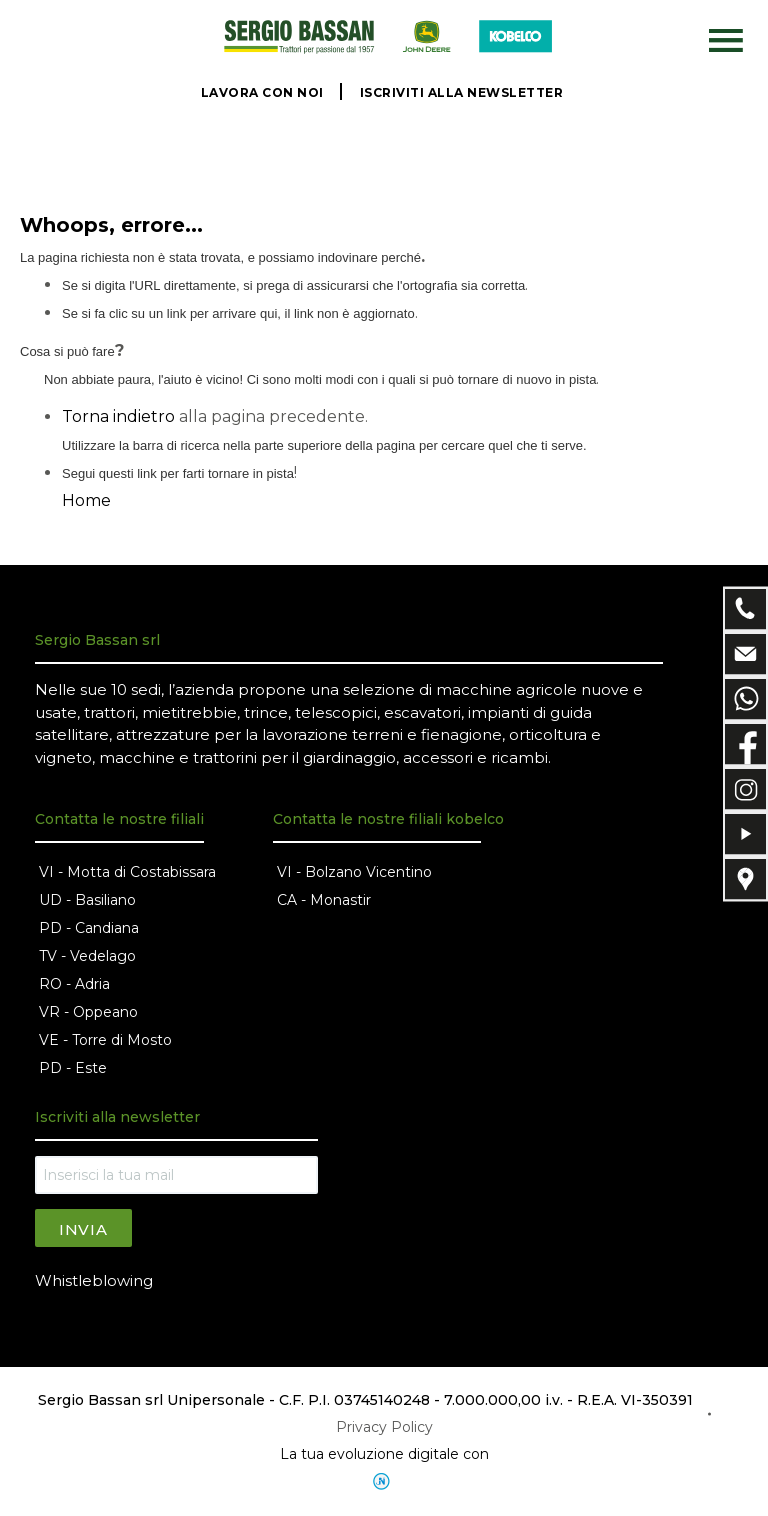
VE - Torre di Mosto (105, 1040)
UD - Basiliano (87, 900)
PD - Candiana (89, 928)
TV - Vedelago (87, 956)
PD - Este (73, 1068)
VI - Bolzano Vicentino (354, 872)
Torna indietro (118, 416)
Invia (83, 1229)
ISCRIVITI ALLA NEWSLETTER (462, 92)
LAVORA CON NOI (262, 92)
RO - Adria (74, 984)
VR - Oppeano (88, 1012)
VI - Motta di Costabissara (127, 872)
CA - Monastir (324, 900)
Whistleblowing (94, 1280)
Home (86, 500)
